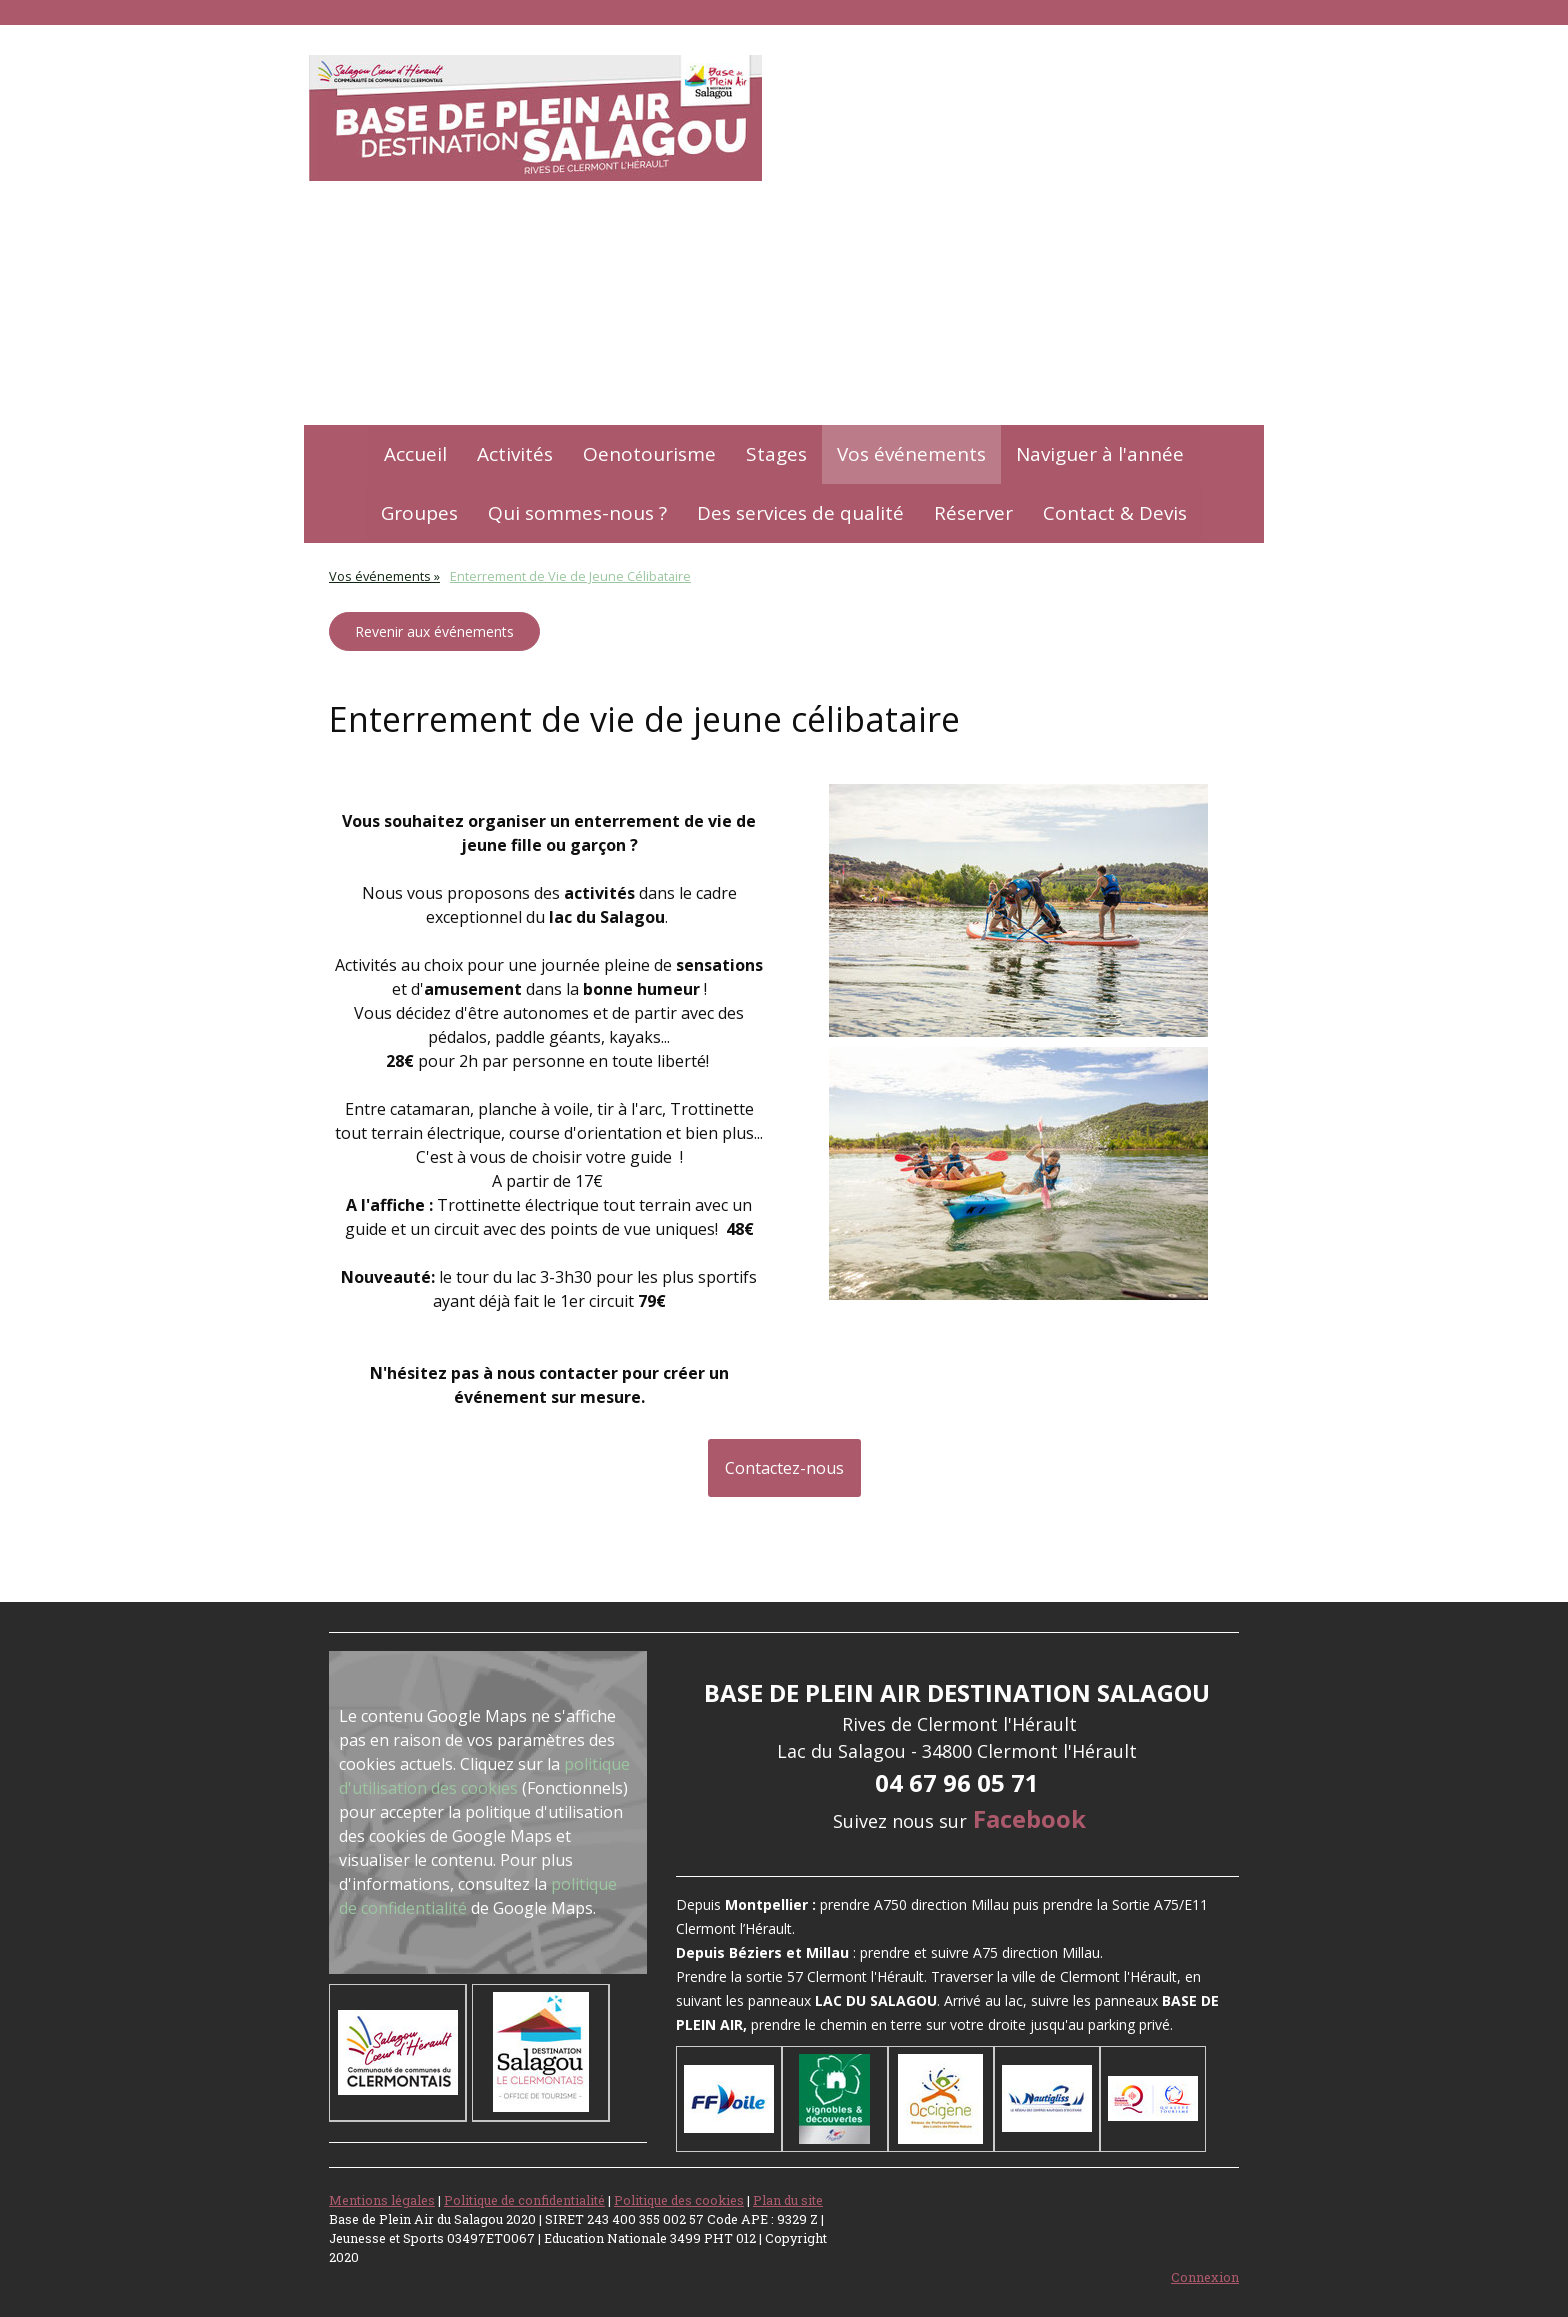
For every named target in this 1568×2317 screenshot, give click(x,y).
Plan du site (788, 2200)
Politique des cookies (679, 2200)
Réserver (973, 513)
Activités (515, 454)
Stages (776, 454)
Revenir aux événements (434, 631)
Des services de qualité (800, 513)
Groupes (419, 513)
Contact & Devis (1115, 513)
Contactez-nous (784, 1468)
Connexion (1205, 2277)
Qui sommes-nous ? (577, 513)
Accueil (415, 454)
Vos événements (911, 454)
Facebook (1029, 1818)
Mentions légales (382, 2200)
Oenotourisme (649, 454)
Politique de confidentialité (524, 2200)
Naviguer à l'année (1100, 454)
